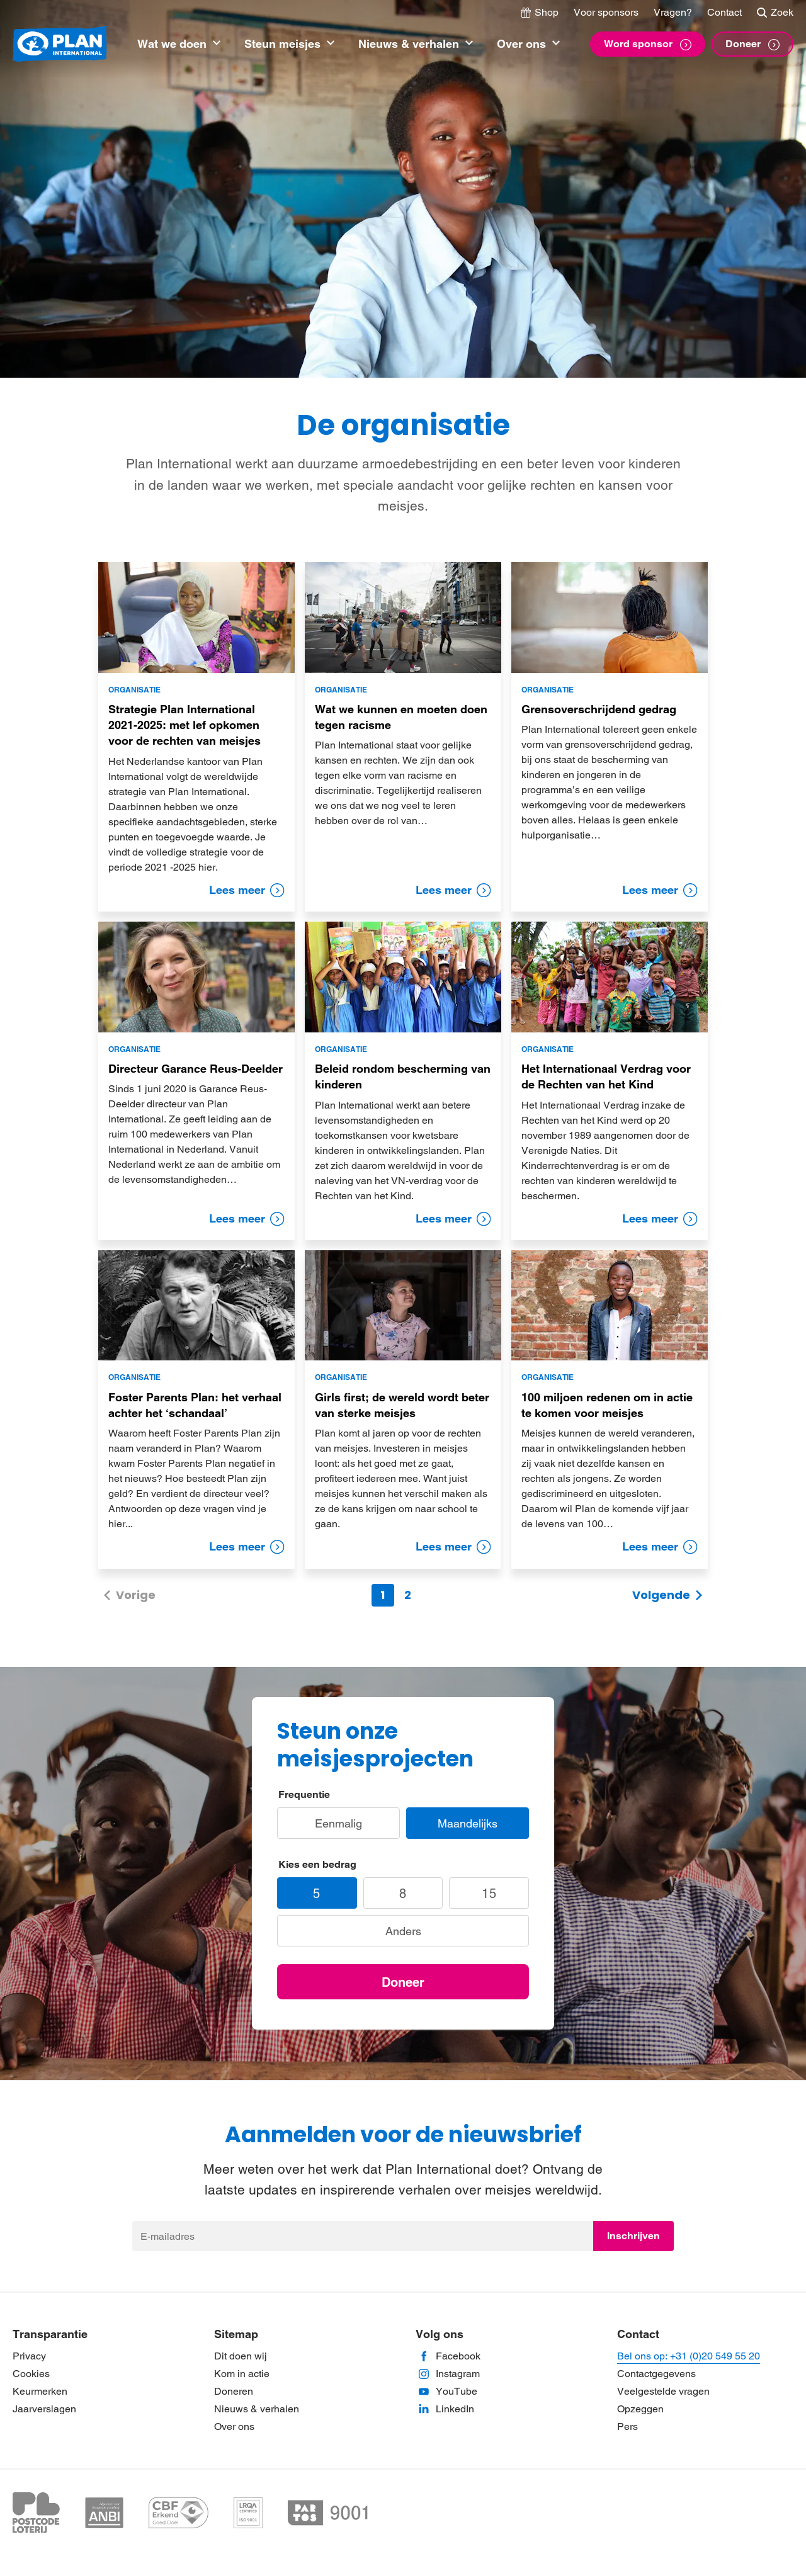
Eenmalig (338, 1823)
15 (489, 1893)
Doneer (403, 1982)
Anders (403, 1931)
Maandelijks (467, 1823)
